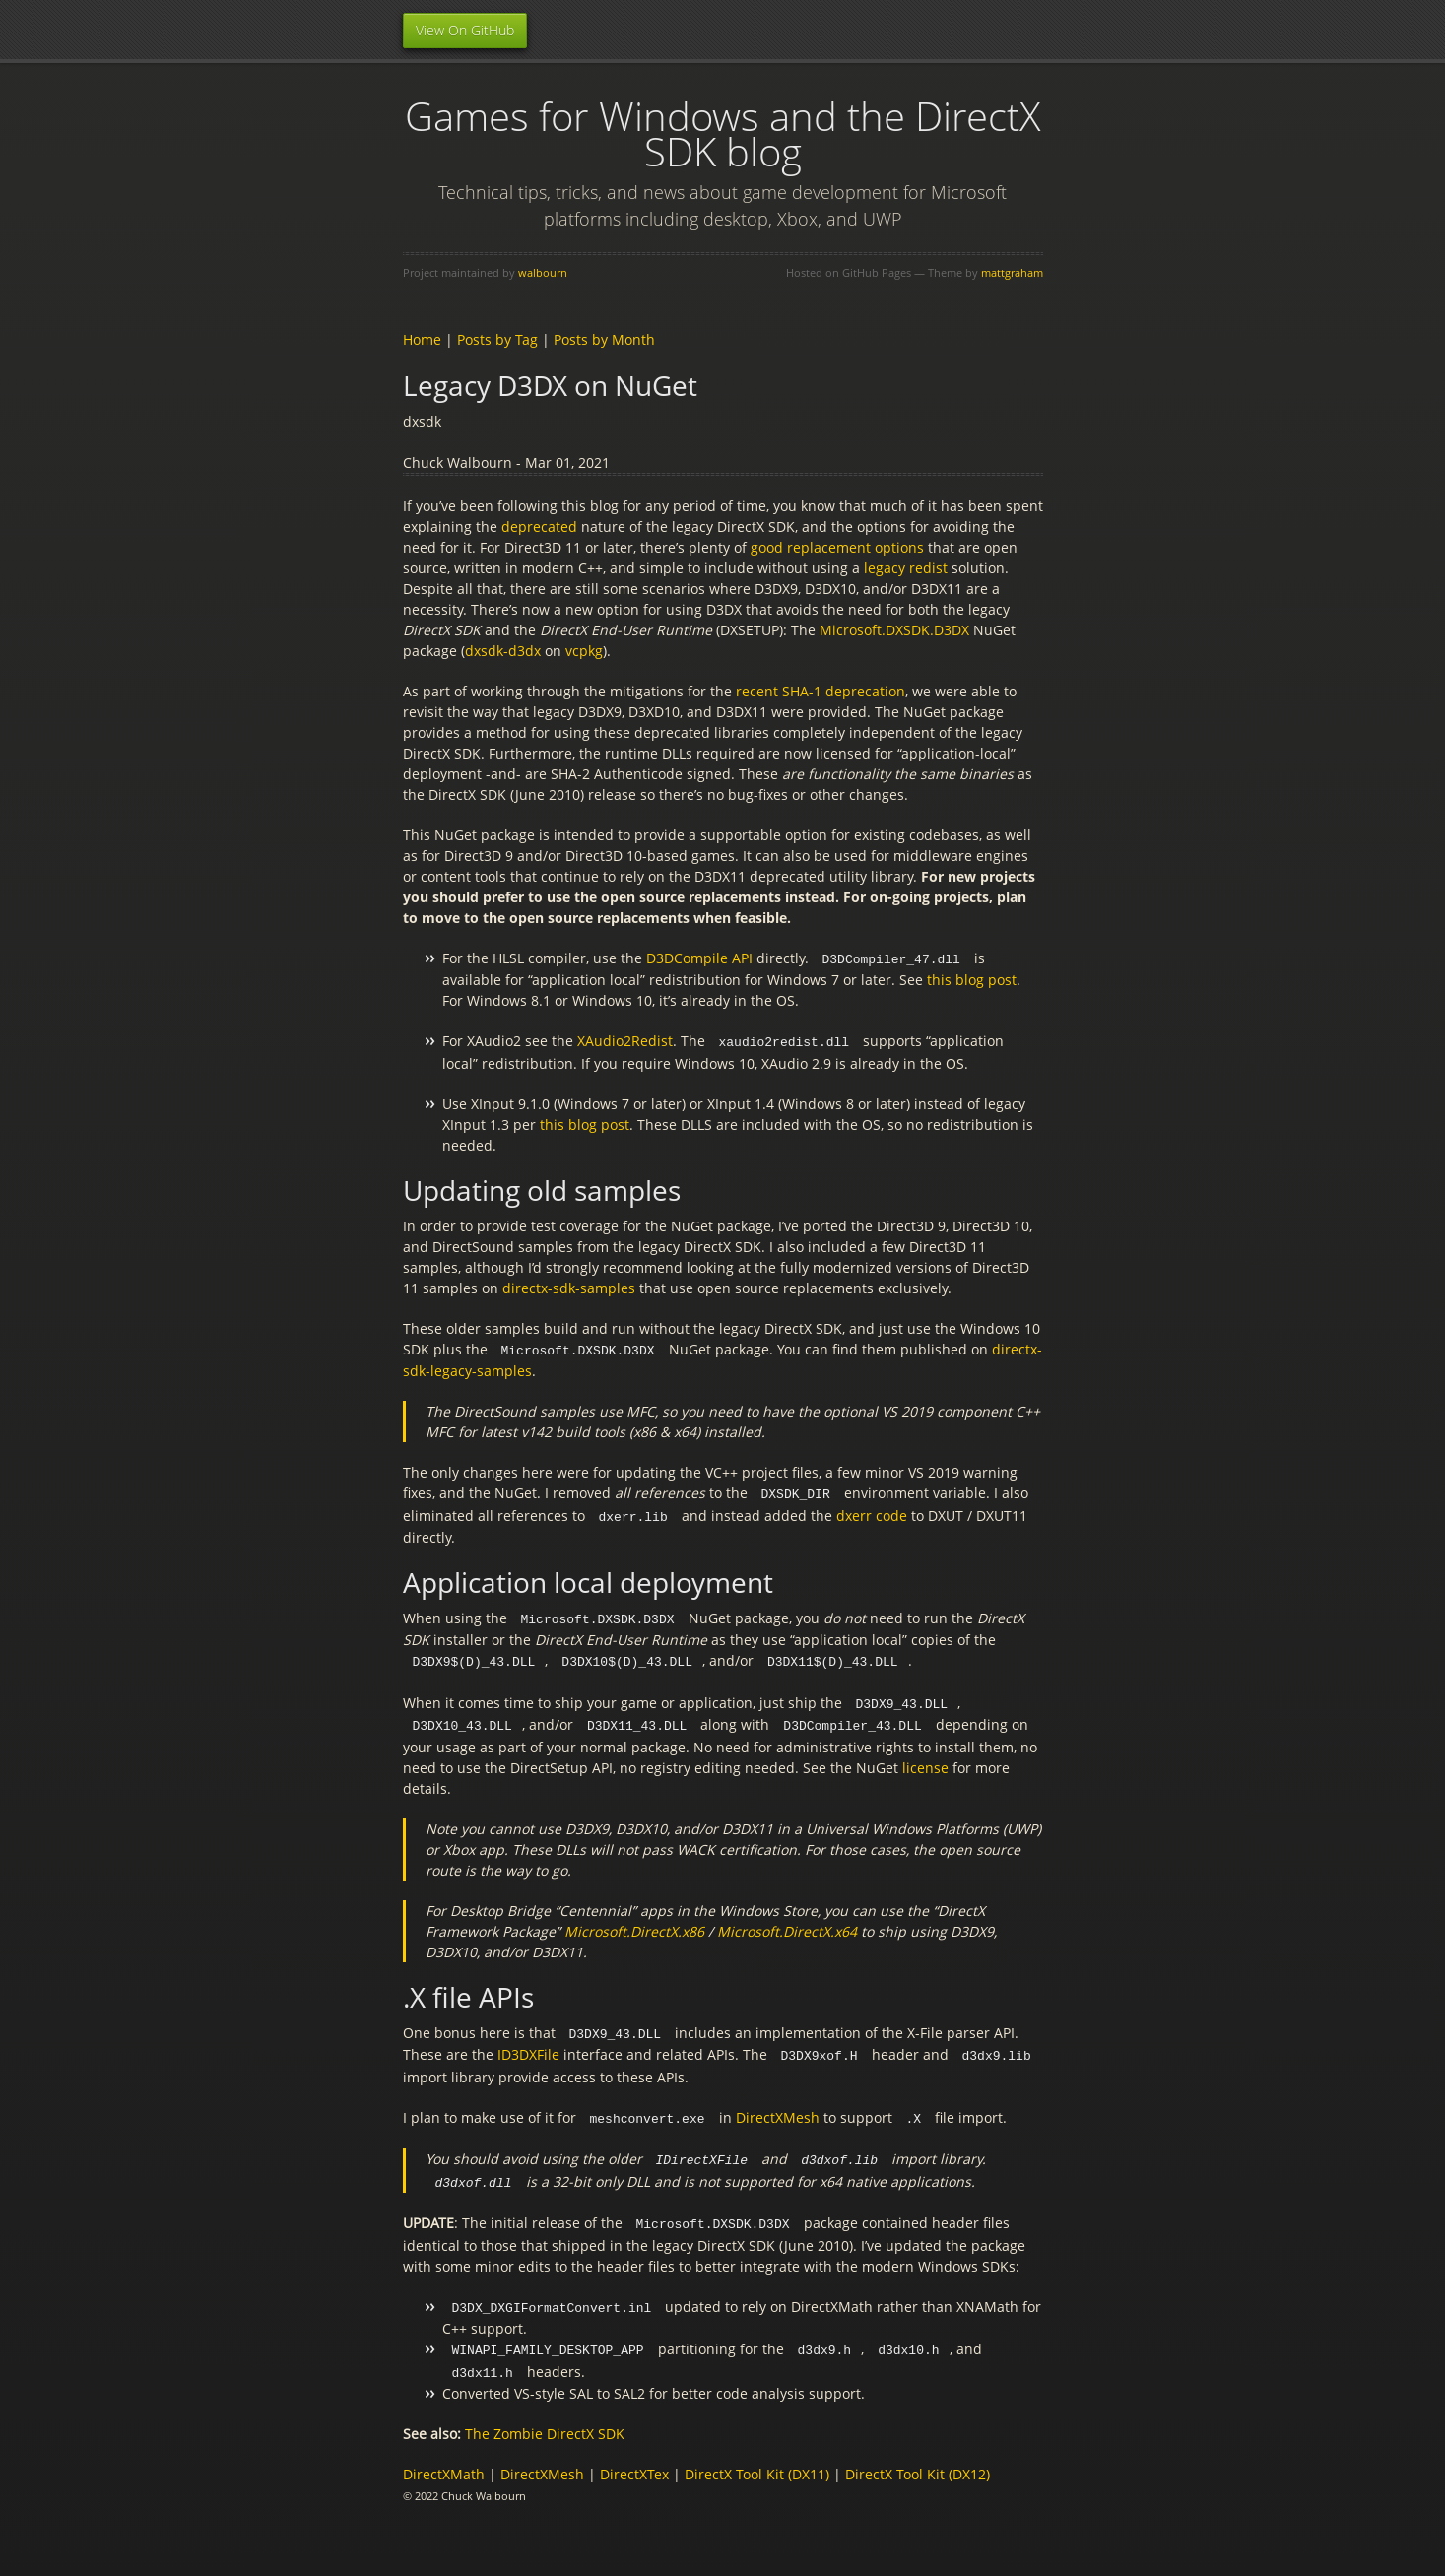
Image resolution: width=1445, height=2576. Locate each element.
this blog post (972, 978)
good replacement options (837, 547)
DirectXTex (634, 2456)
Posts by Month (604, 339)
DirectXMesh (778, 2106)
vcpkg (584, 650)
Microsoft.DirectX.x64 (787, 1922)
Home (422, 339)
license (925, 1759)
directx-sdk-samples (568, 1286)
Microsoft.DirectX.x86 (634, 1922)
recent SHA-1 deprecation (820, 691)
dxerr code (871, 1511)
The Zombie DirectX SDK (544, 2416)
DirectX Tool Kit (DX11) (757, 2456)
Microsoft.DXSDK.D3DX (894, 630)
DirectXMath (444, 2456)
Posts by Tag (497, 339)
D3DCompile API (699, 958)
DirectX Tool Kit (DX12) (917, 2456)
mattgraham (1012, 272)
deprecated (539, 526)
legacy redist (906, 568)
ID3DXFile (528, 2044)
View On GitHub (465, 30)
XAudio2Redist (625, 1039)
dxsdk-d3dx (503, 650)
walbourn (542, 272)
